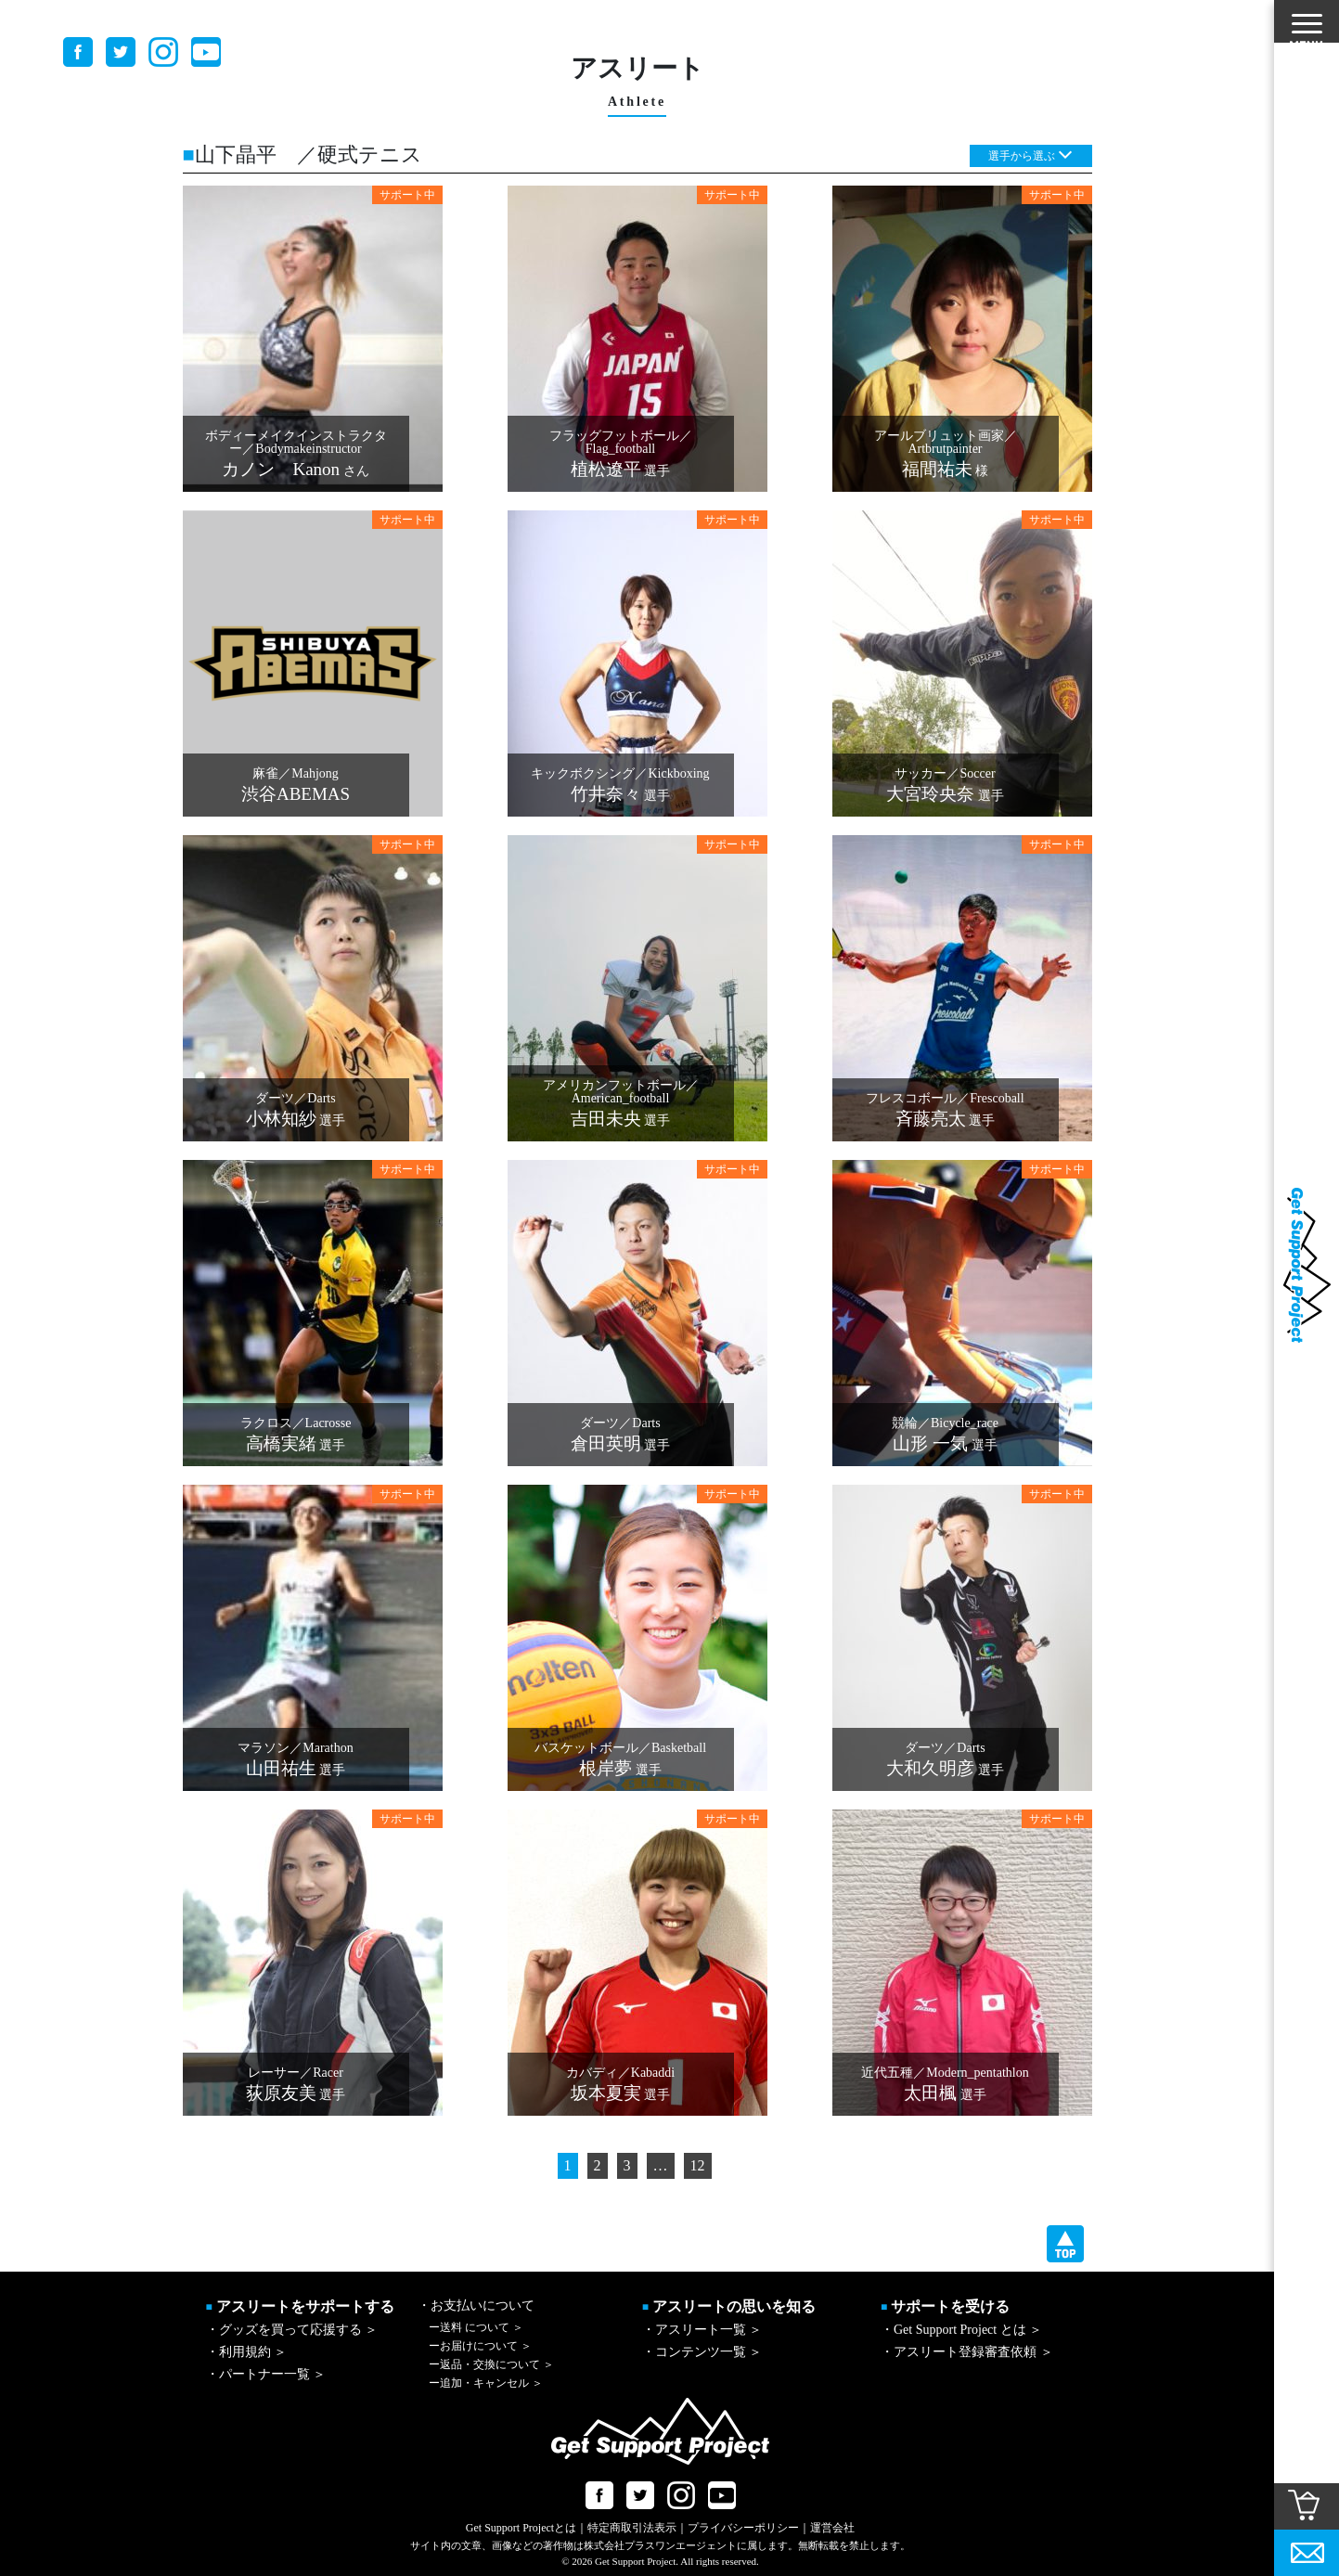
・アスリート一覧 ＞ (702, 2330)
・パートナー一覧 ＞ (266, 2374)
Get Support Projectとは (521, 2527)
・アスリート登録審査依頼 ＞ (967, 2352)
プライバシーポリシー (743, 2527)
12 (697, 2165)
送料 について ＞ (476, 2327)
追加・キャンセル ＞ (486, 2382)
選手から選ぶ (1021, 155)
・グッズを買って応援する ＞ (292, 2330)
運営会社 (832, 2527)
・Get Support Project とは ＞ (961, 2330)
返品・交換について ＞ (491, 2364)
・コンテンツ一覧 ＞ (702, 2352)
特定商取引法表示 (631, 2527)
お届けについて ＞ (480, 2345)
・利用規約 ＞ (247, 2352)
